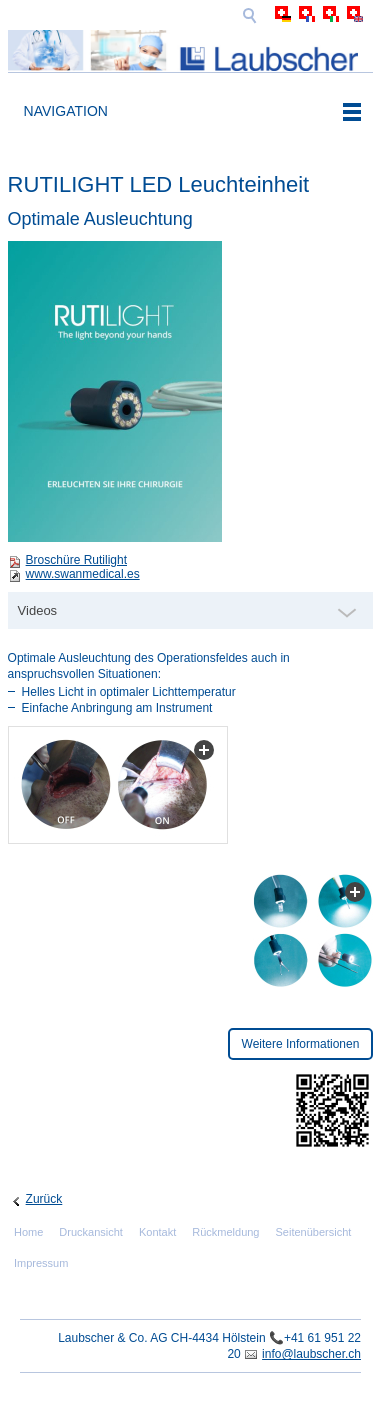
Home (28, 1232)
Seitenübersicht (314, 1232)
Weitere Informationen (301, 1044)
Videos (38, 610)
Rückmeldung (225, 1232)
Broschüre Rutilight (76, 560)
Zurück (44, 1199)
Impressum (41, 1263)
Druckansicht (91, 1232)
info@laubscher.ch (311, 1354)
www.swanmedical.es (83, 574)
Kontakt (157, 1232)
